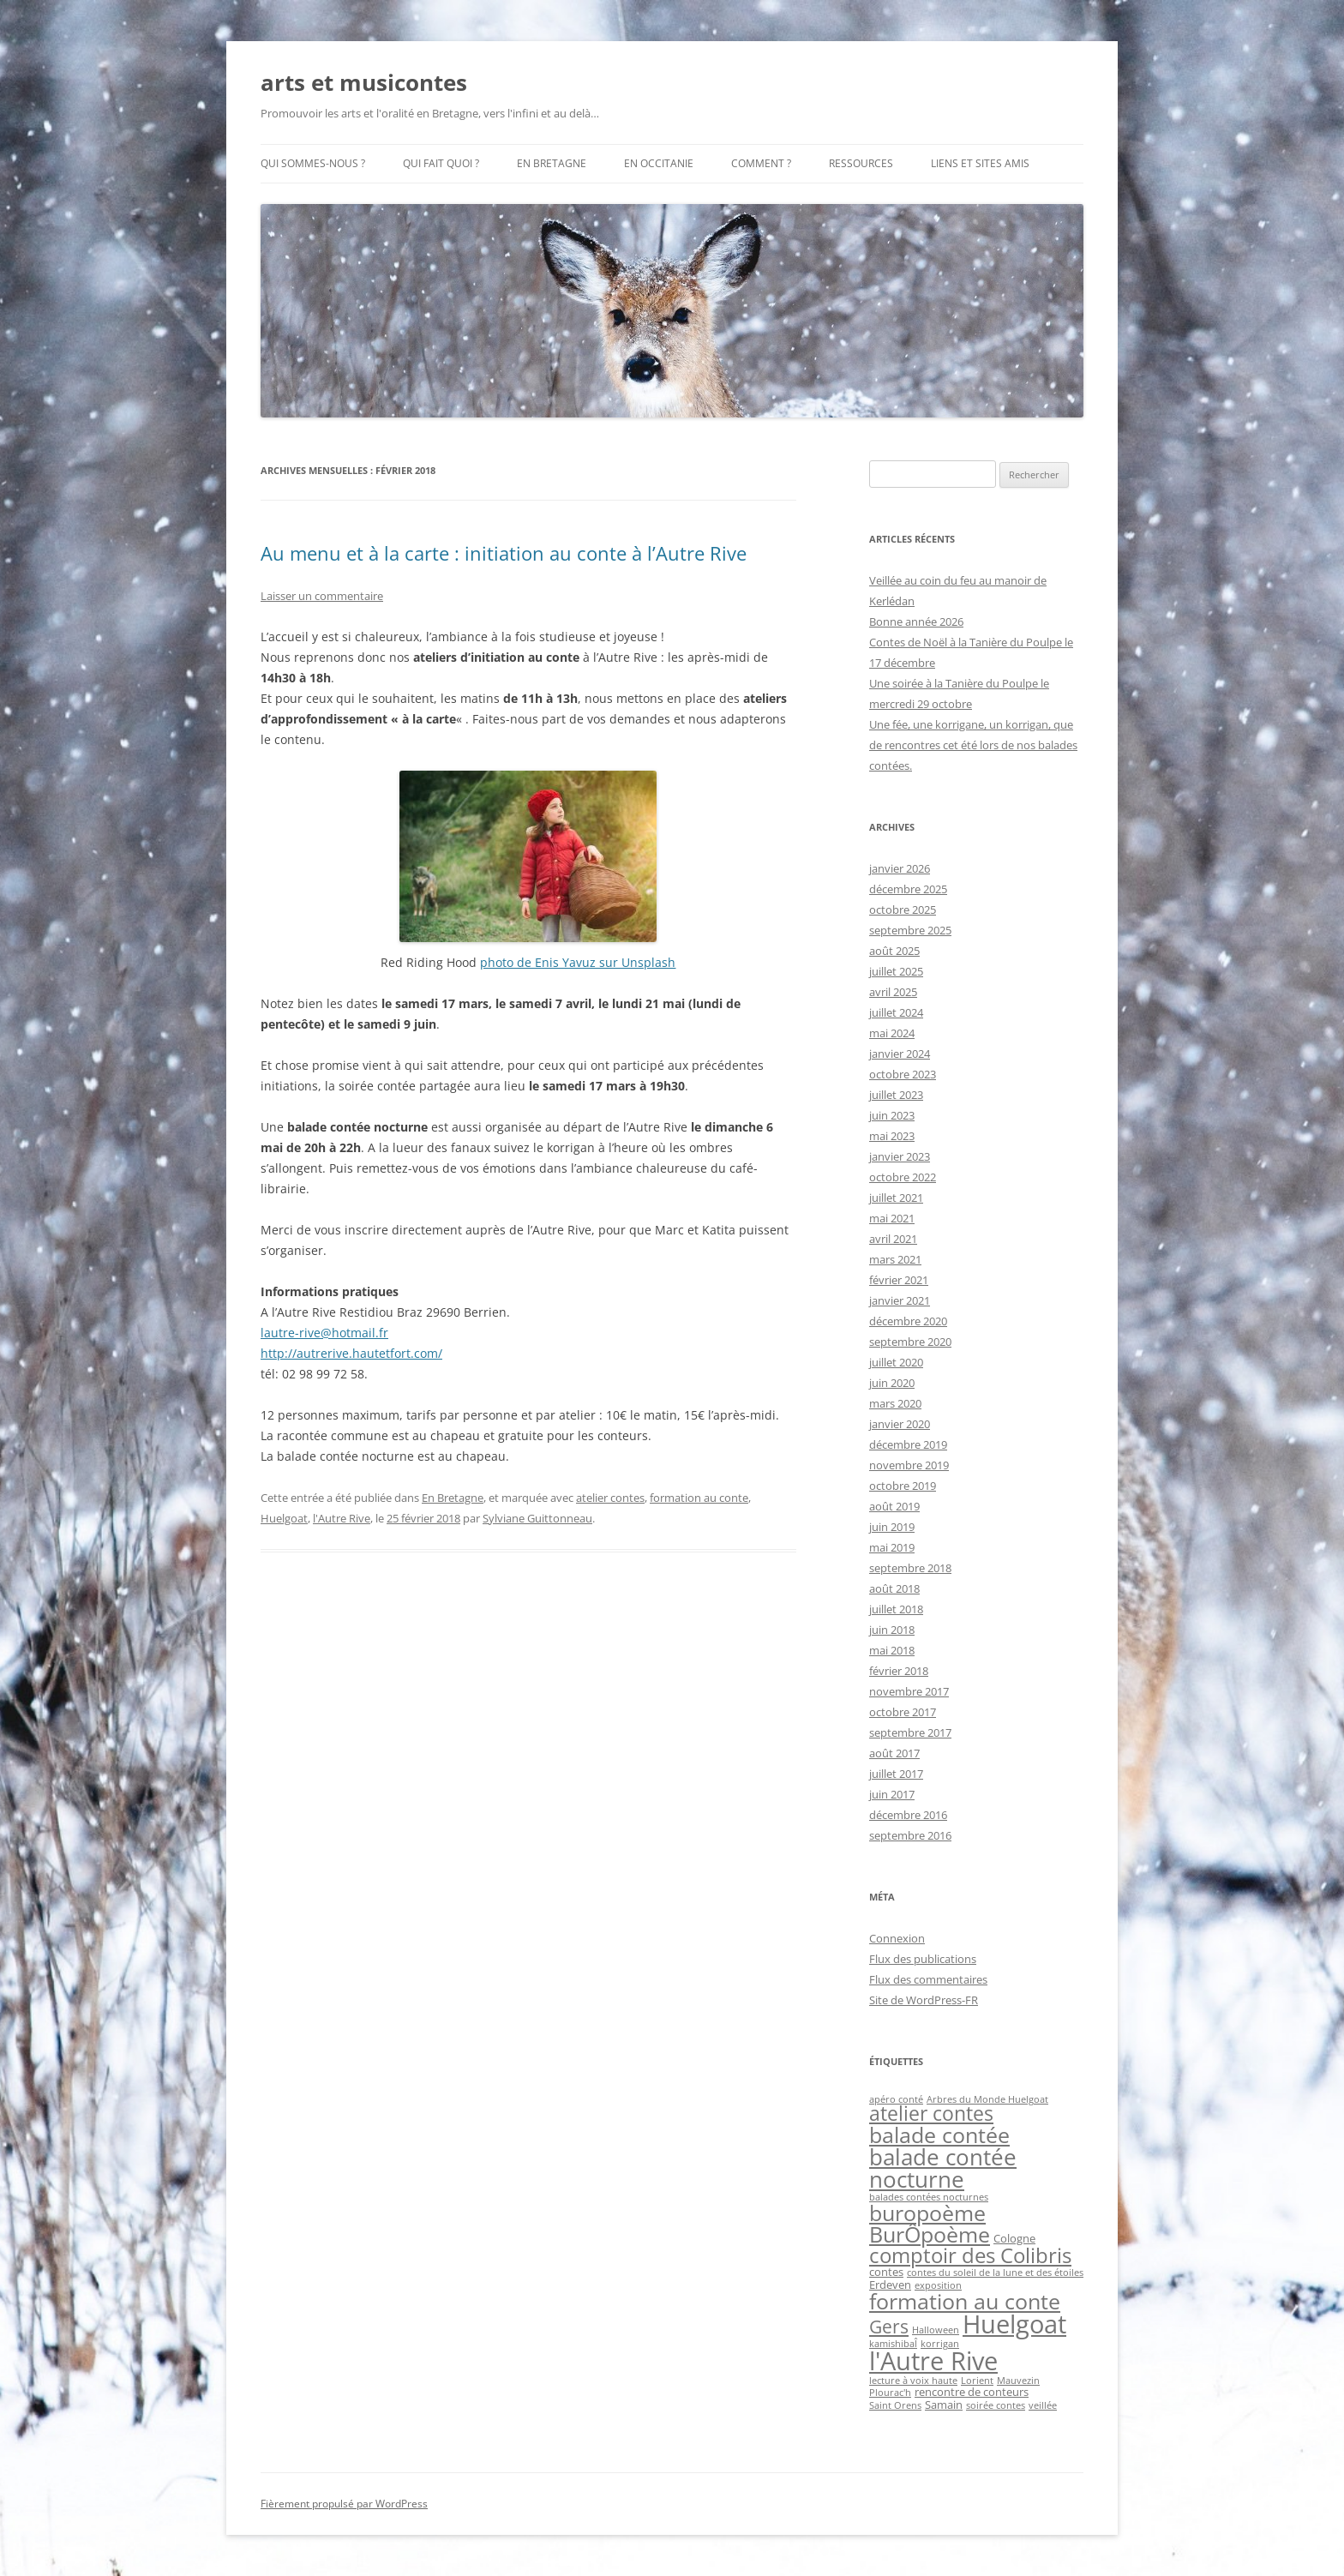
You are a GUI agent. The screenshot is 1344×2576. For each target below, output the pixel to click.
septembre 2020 (910, 1341)
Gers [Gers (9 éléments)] (889, 2326)
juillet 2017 (896, 1773)
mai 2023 (892, 1136)
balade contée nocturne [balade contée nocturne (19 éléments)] (943, 2168)
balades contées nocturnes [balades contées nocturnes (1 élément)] (928, 2197)
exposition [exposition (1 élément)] (938, 2285)
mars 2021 (895, 1259)
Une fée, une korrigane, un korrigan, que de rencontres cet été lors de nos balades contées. (973, 745)
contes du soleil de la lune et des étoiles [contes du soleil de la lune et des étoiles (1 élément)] (995, 2273)
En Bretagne (551, 163)
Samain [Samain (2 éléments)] (944, 2404)
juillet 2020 (896, 1362)
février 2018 (898, 1670)
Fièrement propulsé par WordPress (344, 2503)
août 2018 (894, 1588)
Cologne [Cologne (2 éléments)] (1014, 2238)
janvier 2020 (899, 1424)
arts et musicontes (364, 82)
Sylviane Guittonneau (537, 1518)
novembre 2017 (909, 1691)
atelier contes (610, 1497)
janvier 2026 (899, 868)
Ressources (861, 163)
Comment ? (761, 163)
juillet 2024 (896, 1012)
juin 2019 (892, 1526)
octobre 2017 (902, 1712)
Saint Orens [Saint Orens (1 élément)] (895, 2405)
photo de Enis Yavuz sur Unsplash (577, 962)
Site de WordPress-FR (923, 2000)
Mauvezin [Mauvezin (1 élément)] (1018, 2381)
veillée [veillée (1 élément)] (1043, 2405)
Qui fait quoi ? (441, 163)
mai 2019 (892, 1547)
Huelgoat (284, 1518)
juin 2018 (892, 1629)
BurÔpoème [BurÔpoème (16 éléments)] (929, 2234)
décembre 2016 (908, 1814)
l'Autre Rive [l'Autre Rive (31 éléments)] (933, 2361)
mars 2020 (895, 1403)
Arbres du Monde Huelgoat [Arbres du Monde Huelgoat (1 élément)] (987, 2099)
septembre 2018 (910, 1568)
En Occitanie (658, 163)
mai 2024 (892, 1033)
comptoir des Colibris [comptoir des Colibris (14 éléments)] (970, 2255)
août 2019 (894, 1506)
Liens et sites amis (980, 163)
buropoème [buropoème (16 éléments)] (927, 2212)
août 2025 (894, 950)
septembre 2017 (910, 1732)
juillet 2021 (896, 1197)
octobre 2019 (902, 1485)
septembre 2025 (910, 930)
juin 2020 (892, 1382)
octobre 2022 (902, 1177)
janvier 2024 (899, 1053)
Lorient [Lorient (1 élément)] (977, 2381)
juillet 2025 (896, 971)
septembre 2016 (910, 1835)
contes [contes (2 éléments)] (886, 2271)
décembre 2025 (908, 889)
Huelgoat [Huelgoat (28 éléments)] (1014, 2323)
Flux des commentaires (928, 1979)
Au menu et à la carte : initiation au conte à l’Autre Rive (504, 553)
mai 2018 (892, 1650)
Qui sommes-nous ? (313, 163)
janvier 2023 (899, 1156)
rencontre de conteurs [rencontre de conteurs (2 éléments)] (972, 2391)
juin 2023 (892, 1115)
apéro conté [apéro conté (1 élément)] (896, 2099)
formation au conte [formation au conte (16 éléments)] (964, 2300)
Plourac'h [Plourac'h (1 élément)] (890, 2393)
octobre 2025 (902, 909)
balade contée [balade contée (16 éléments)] (939, 2134)
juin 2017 (892, 1794)
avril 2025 (893, 992)
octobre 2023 (902, 1074)
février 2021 (898, 1280)
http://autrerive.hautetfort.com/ (351, 1353)
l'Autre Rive (341, 1518)
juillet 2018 (896, 1609)
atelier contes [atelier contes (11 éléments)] (931, 2113)
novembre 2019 (909, 1465)
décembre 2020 (908, 1321)
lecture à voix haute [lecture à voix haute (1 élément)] (913, 2381)
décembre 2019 (908, 1444)
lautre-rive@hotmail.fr (324, 1332)
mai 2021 (892, 1218)
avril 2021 (893, 1238)
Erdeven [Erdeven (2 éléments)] (890, 2284)
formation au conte (699, 1497)
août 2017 (894, 1753)
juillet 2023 (896, 1094)
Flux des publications (922, 1959)
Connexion (897, 1938)
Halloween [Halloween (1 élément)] (935, 2330)
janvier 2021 (899, 1300)
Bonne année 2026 (916, 621)
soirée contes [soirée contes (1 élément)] (995, 2405)
